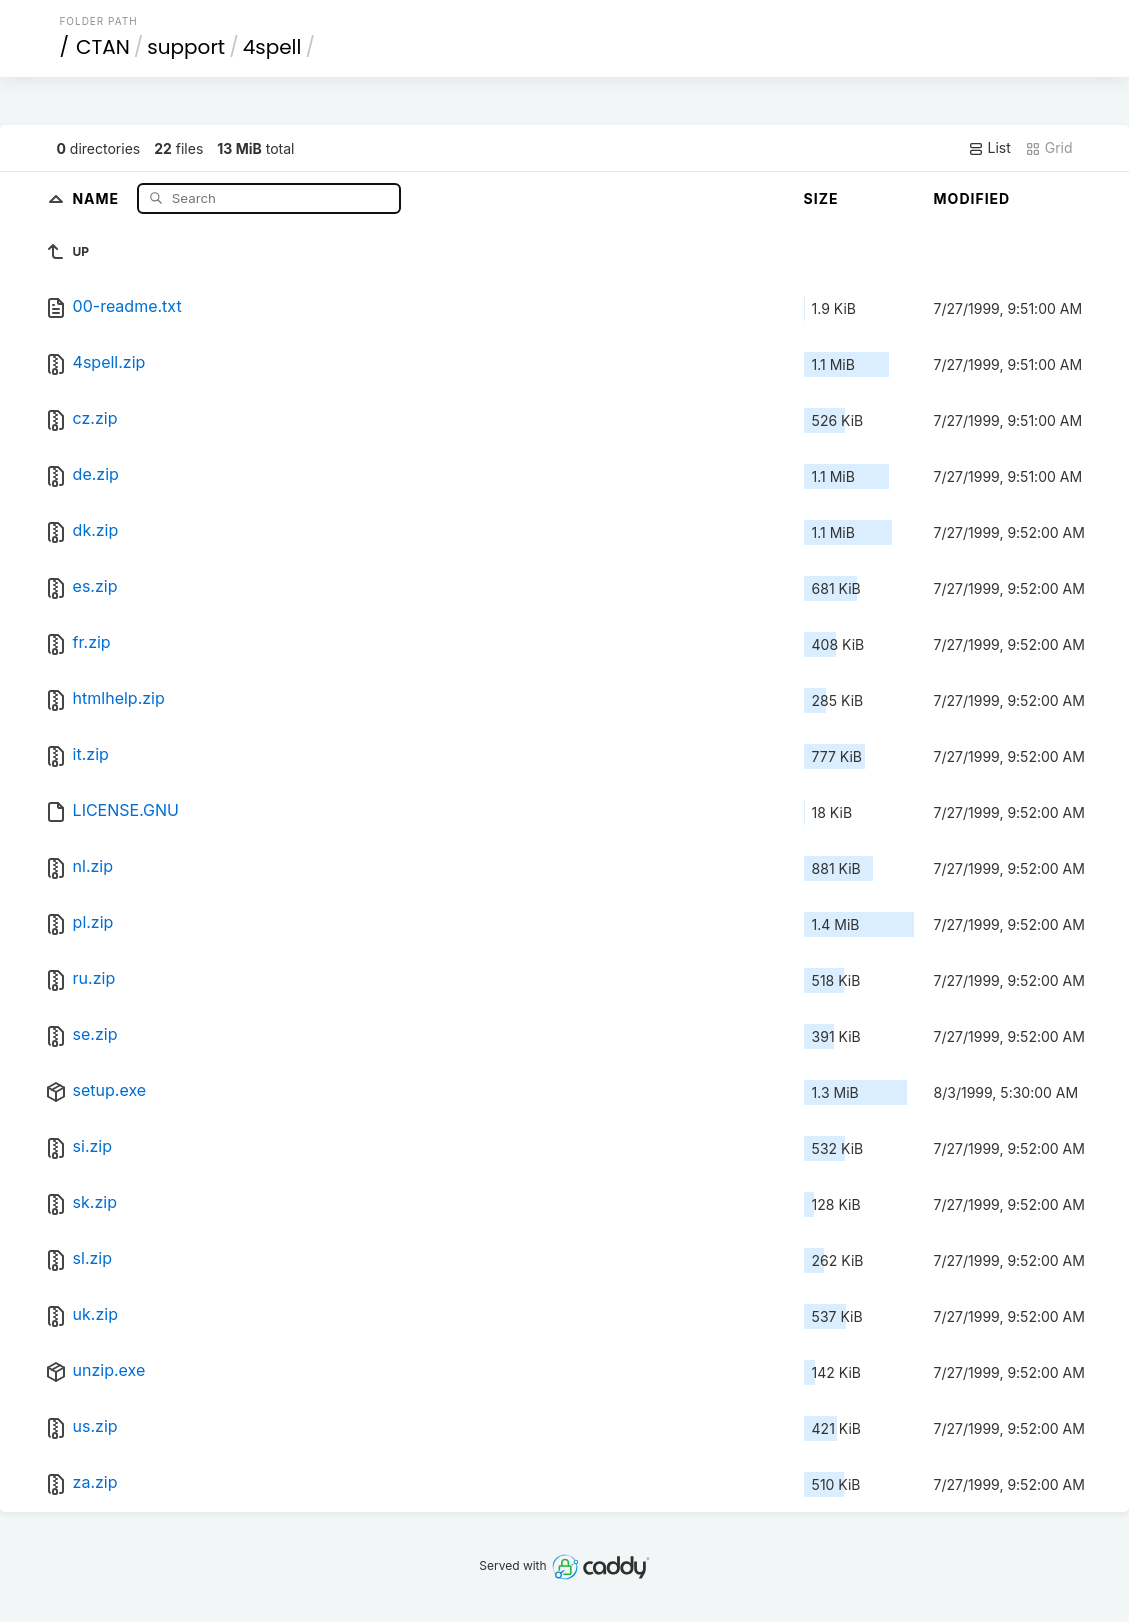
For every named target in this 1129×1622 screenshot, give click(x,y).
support (186, 47)
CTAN (103, 47)
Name (97, 197)
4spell (272, 47)
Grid (1049, 148)
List (989, 148)
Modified (972, 198)
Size (821, 198)
